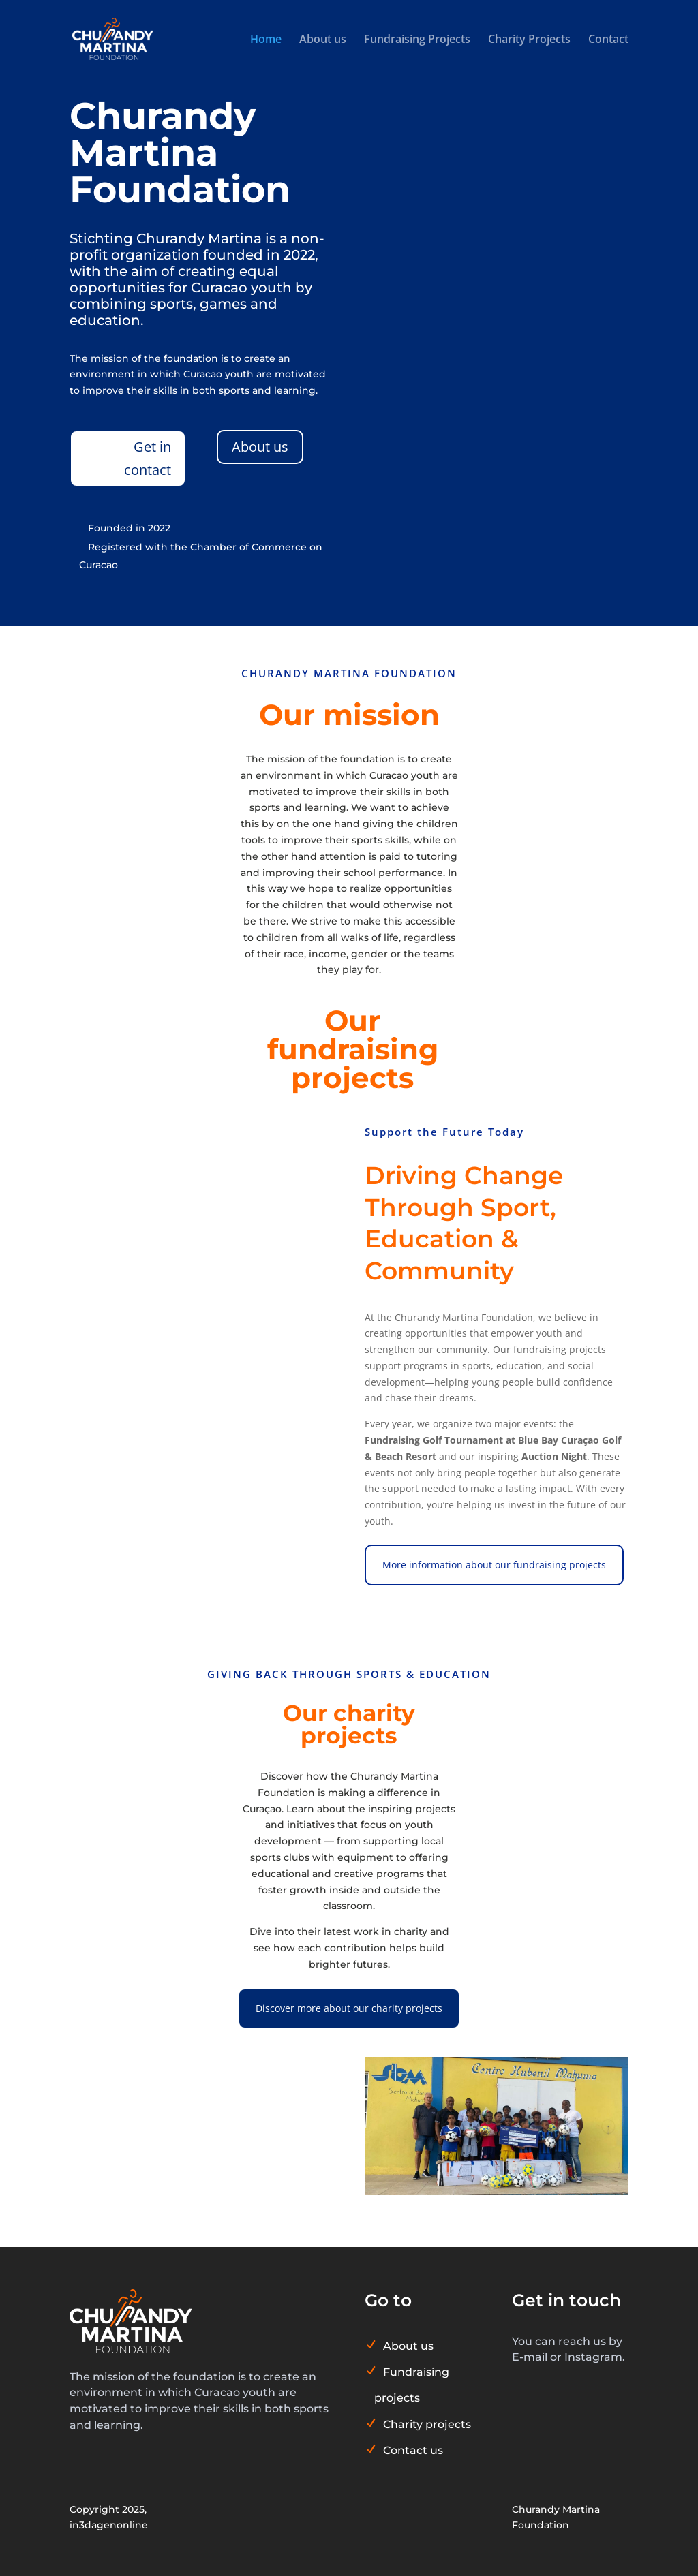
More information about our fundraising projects (494, 1564)
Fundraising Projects (417, 40)
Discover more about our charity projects (349, 2008)
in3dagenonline (109, 2525)
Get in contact (147, 458)
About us (322, 40)
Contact (608, 40)
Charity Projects (529, 40)
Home (266, 40)
